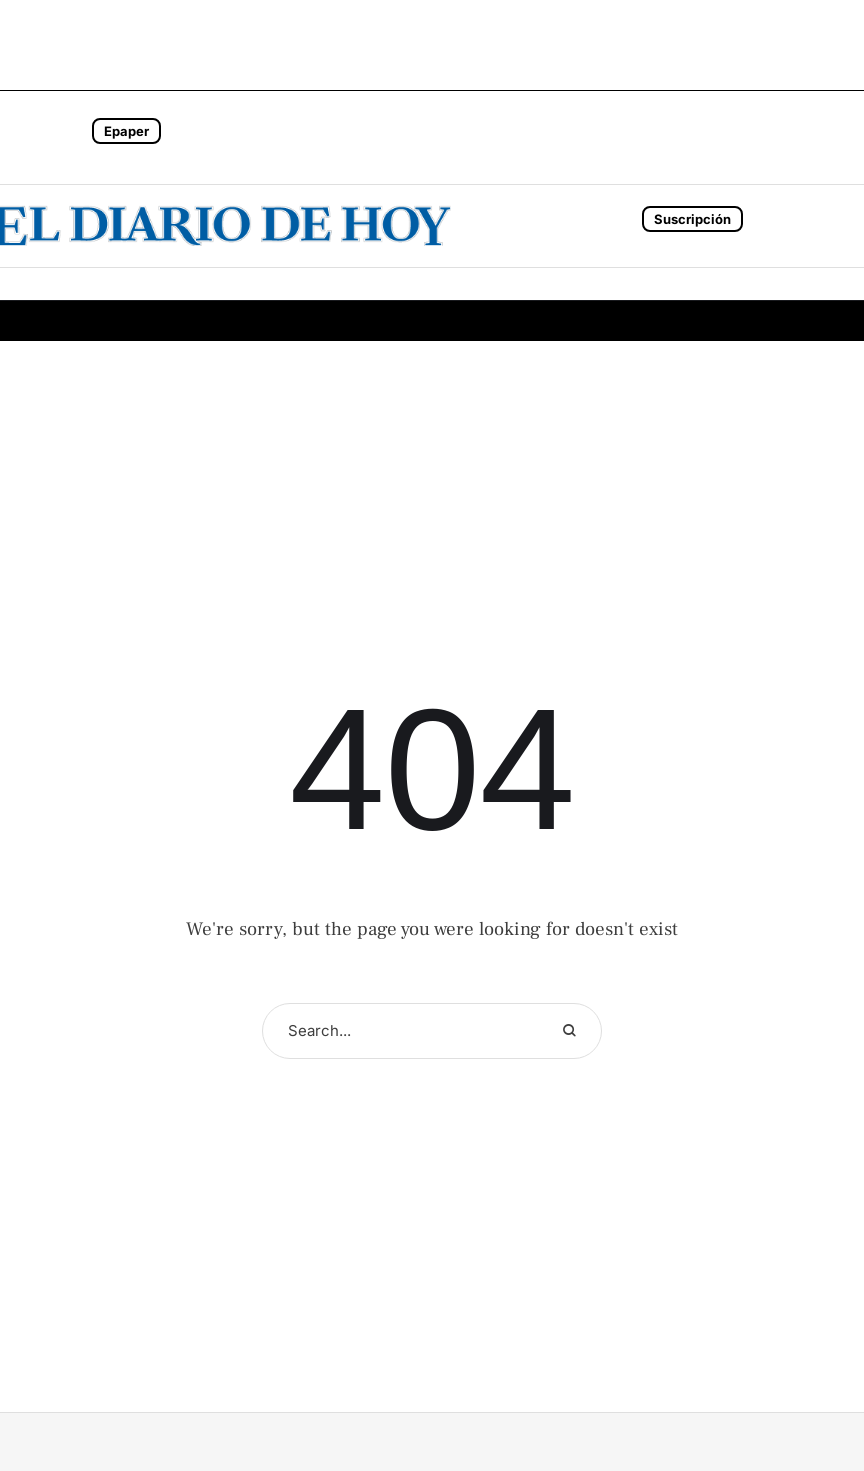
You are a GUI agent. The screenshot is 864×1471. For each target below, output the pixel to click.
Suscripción (692, 219)
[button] (61, 137)
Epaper (126, 131)
